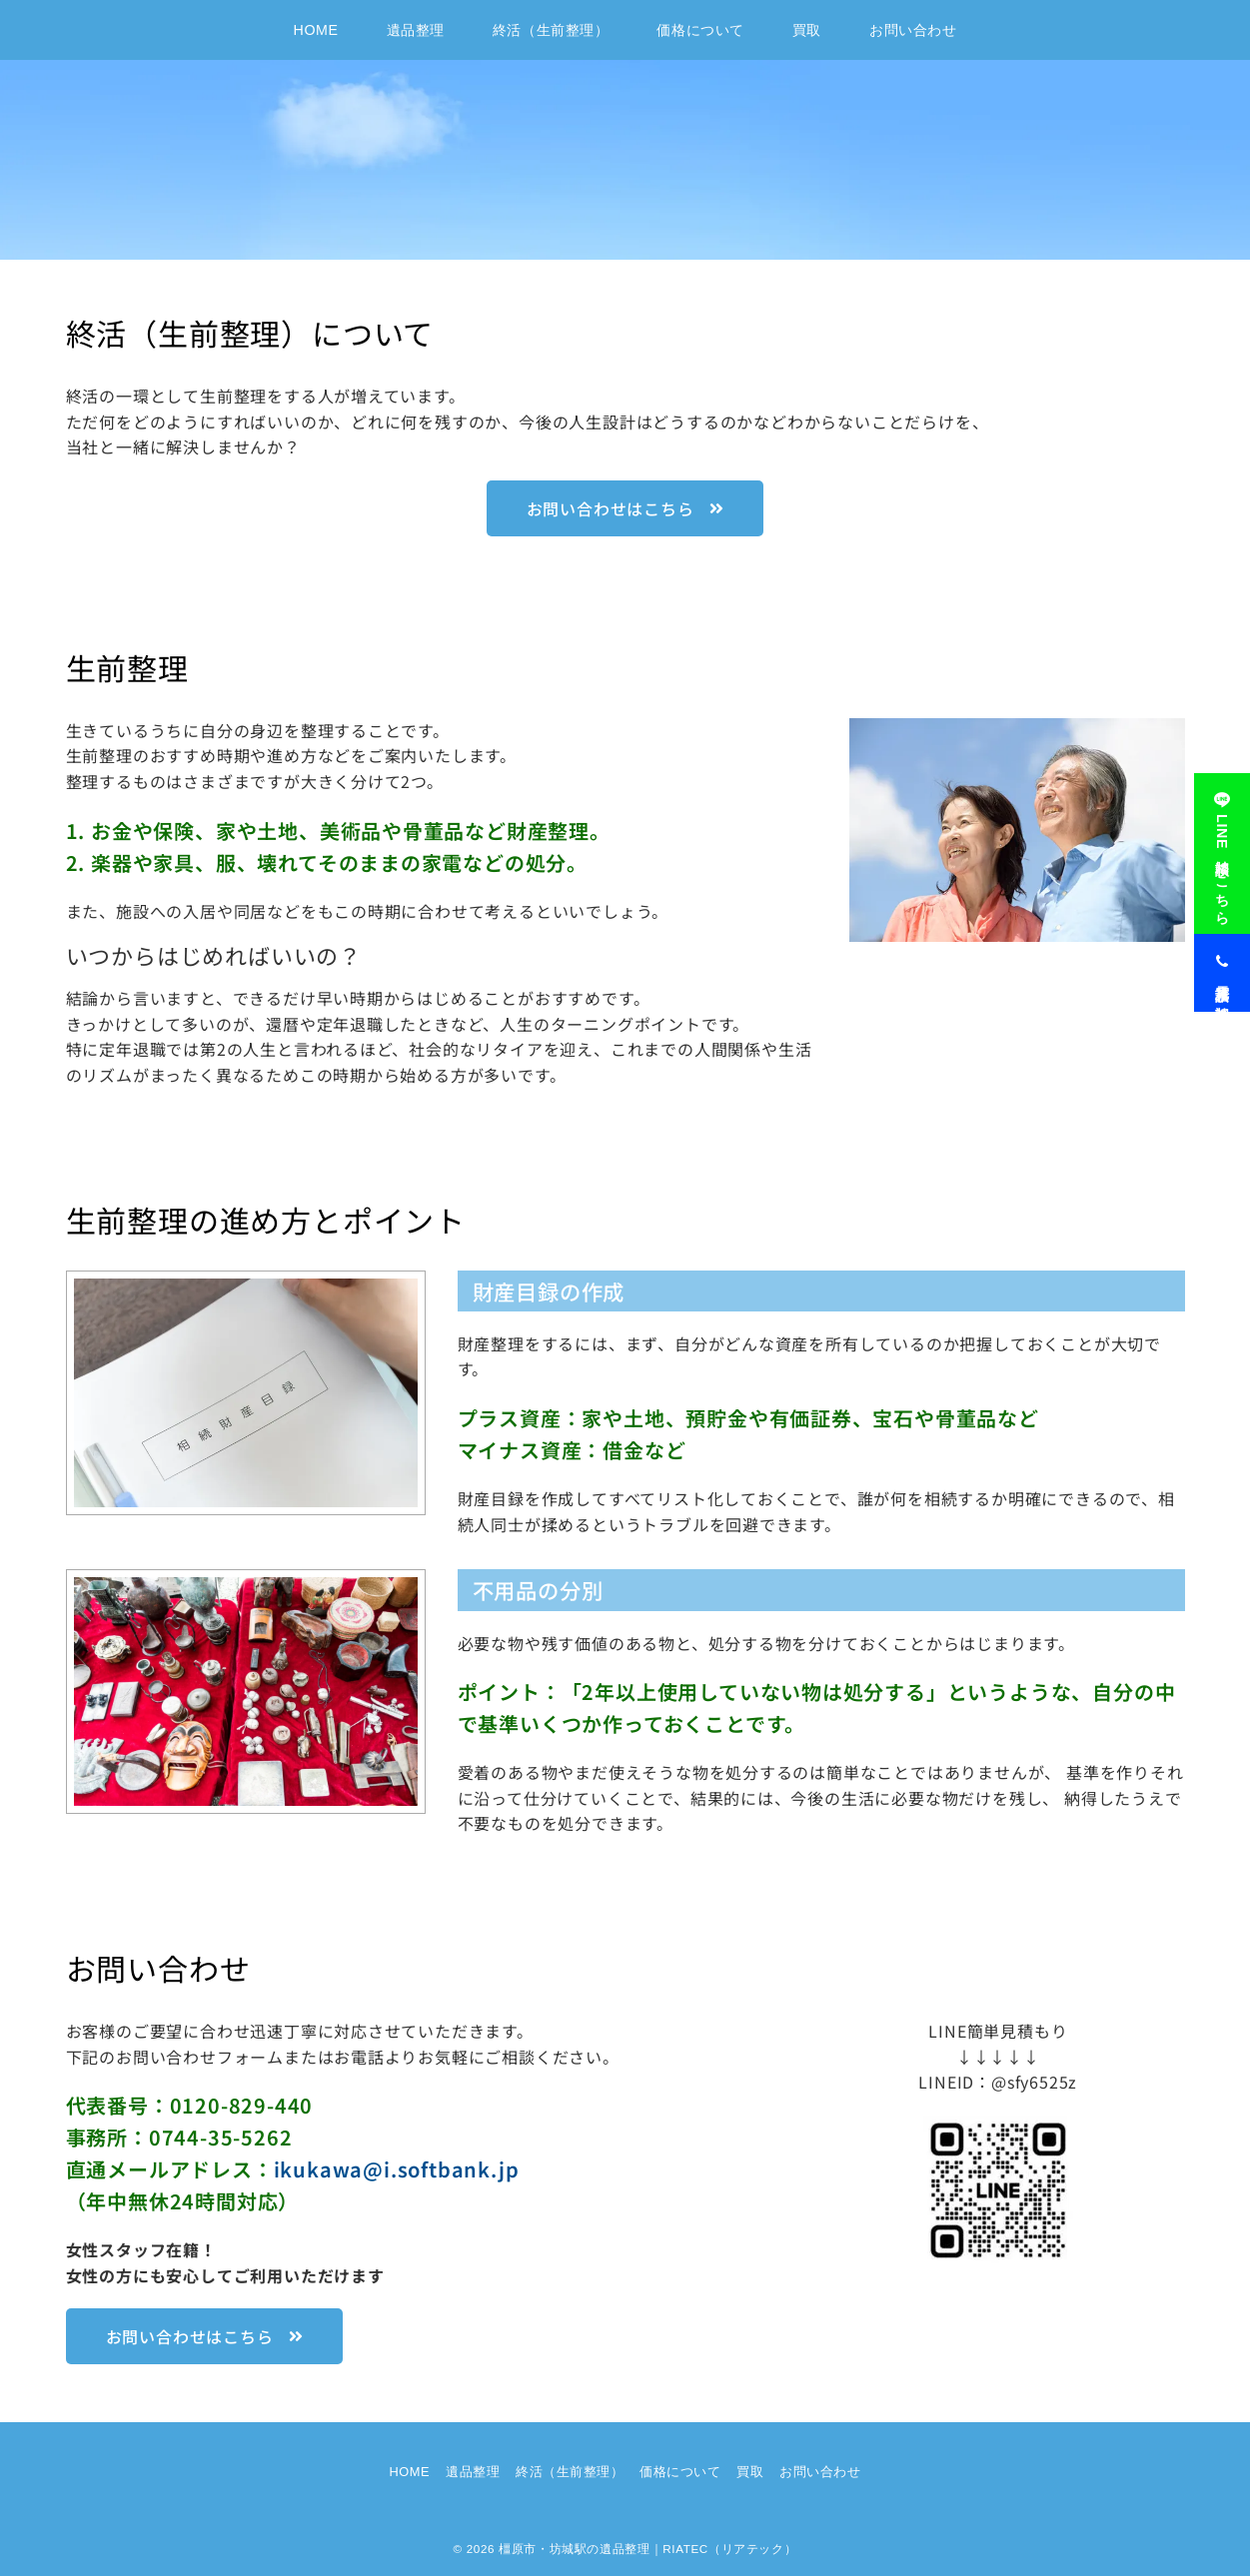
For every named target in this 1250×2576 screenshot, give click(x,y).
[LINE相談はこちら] (1222, 842)
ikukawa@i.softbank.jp (397, 2168)
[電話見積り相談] (1222, 962)
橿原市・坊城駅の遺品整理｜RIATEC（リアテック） (647, 2548)
